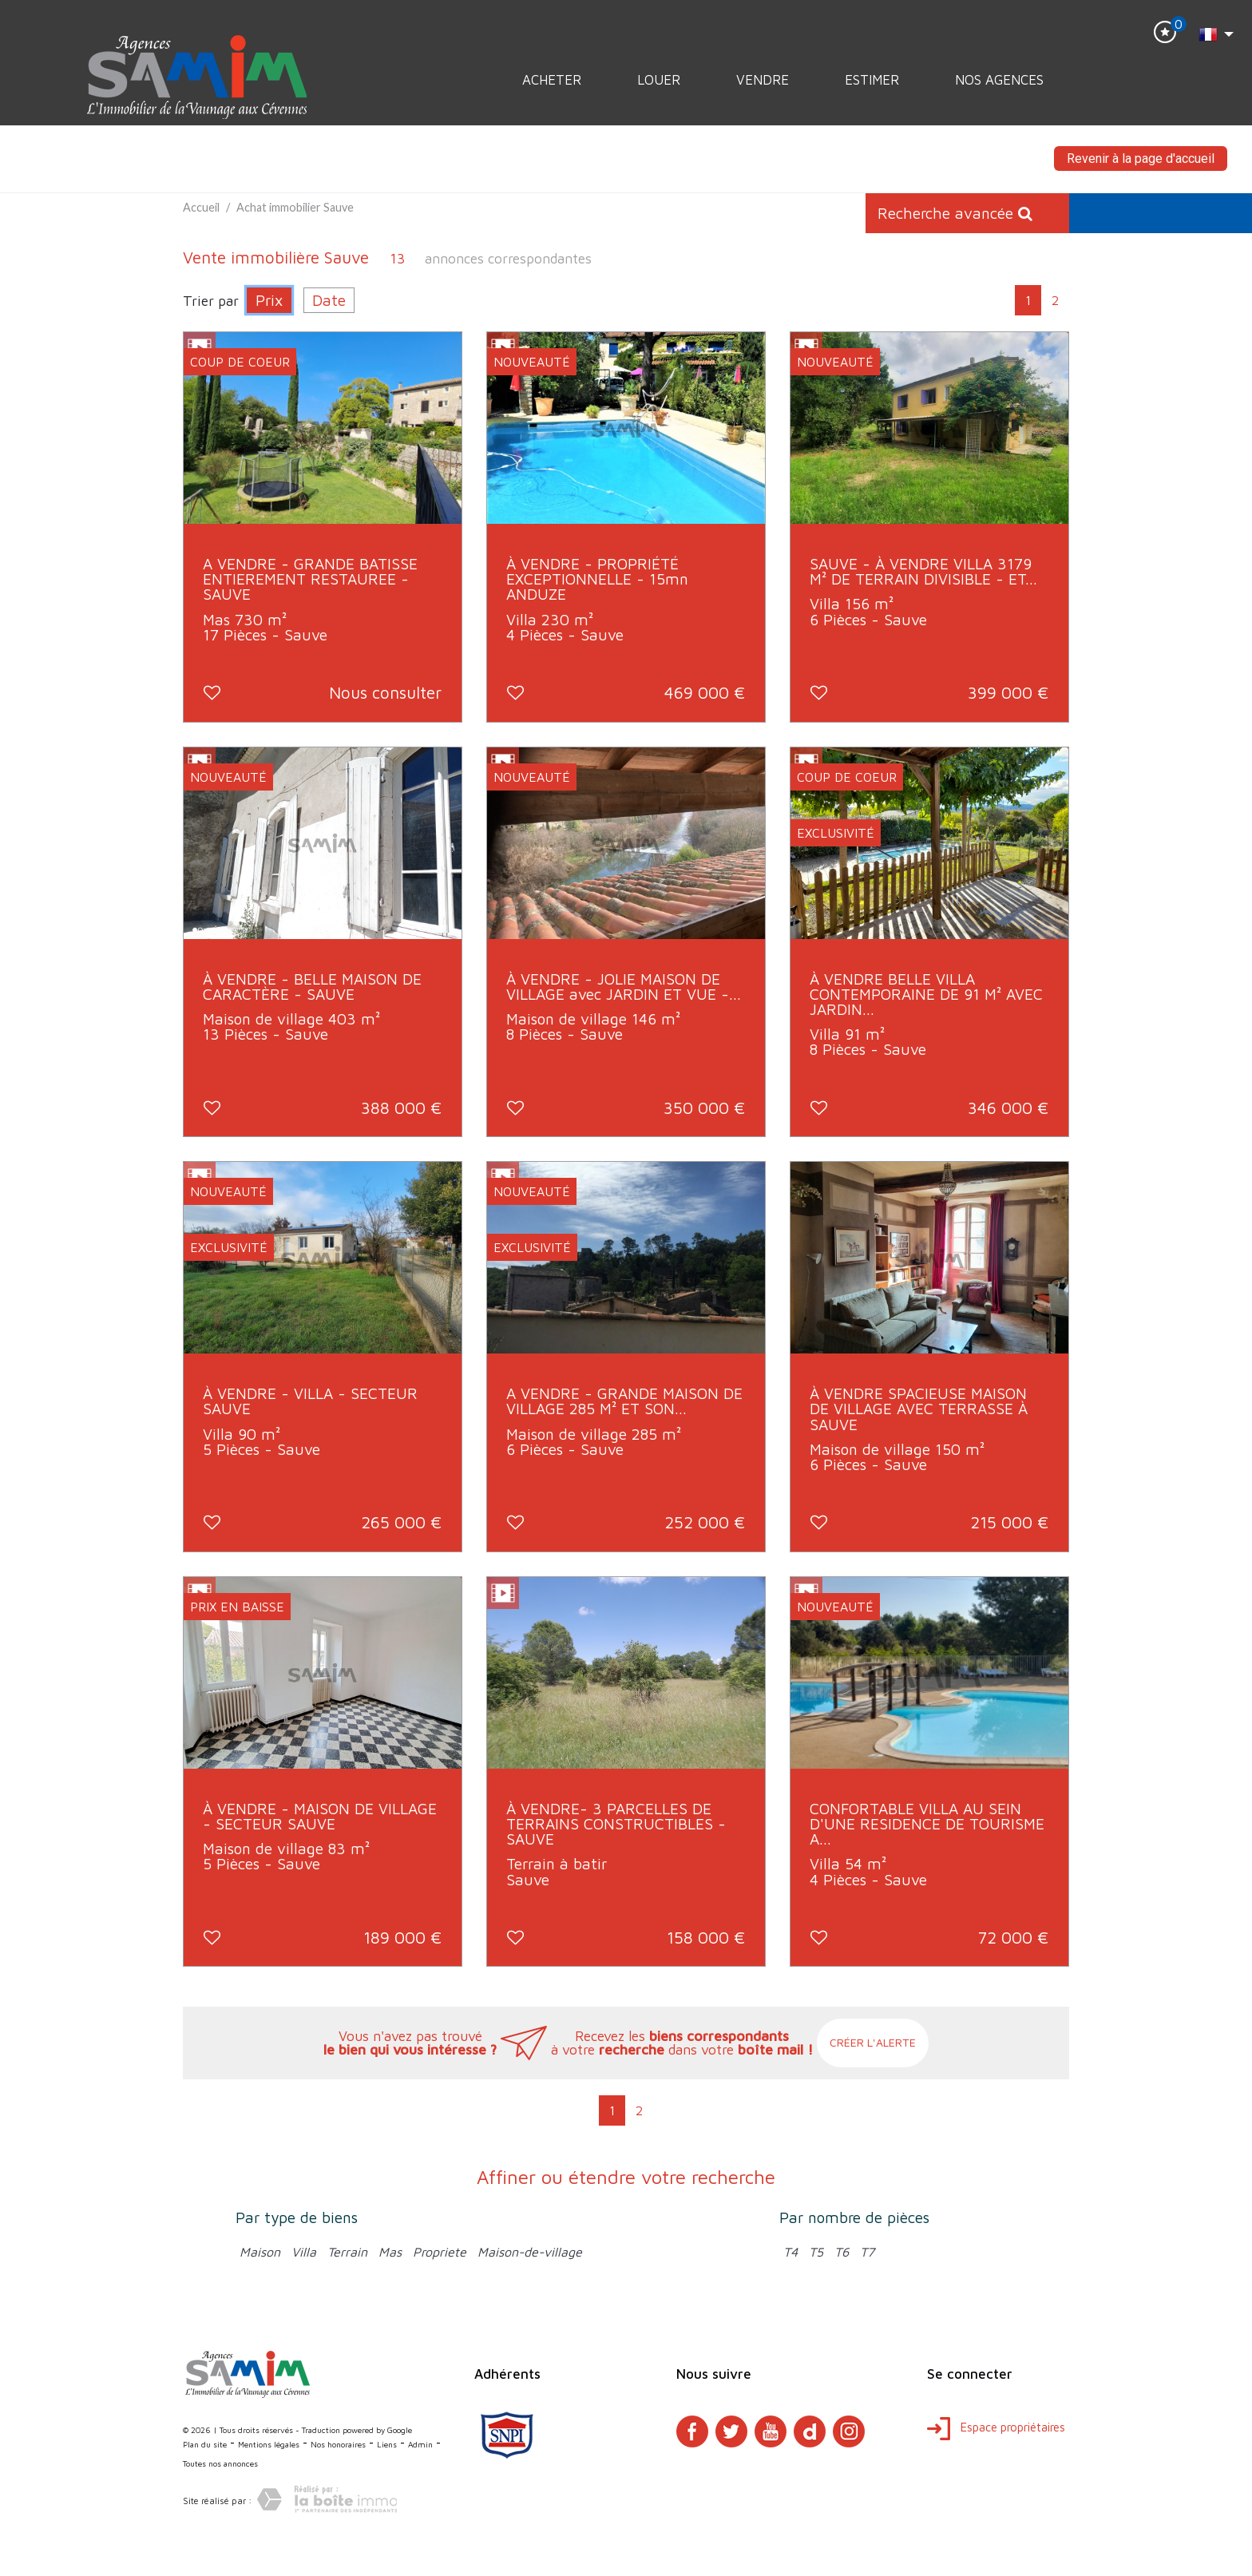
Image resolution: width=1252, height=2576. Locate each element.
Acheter (551, 80)
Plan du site (205, 2444)
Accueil (201, 207)
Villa (303, 2252)
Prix (269, 300)
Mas (390, 2252)
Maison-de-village (529, 2252)
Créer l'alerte (873, 2042)
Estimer (872, 80)
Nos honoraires (338, 2444)
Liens (387, 2444)
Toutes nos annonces (220, 2463)
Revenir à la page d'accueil (1140, 158)
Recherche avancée (955, 213)
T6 (841, 2252)
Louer (658, 80)
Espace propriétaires (996, 2427)
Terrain (347, 2252)
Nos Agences (999, 80)
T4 (790, 2252)
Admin (420, 2444)
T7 (867, 2252)
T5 (816, 2252)
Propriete (439, 2252)
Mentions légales (268, 2444)
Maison (260, 2252)
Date (329, 300)
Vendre (762, 80)
